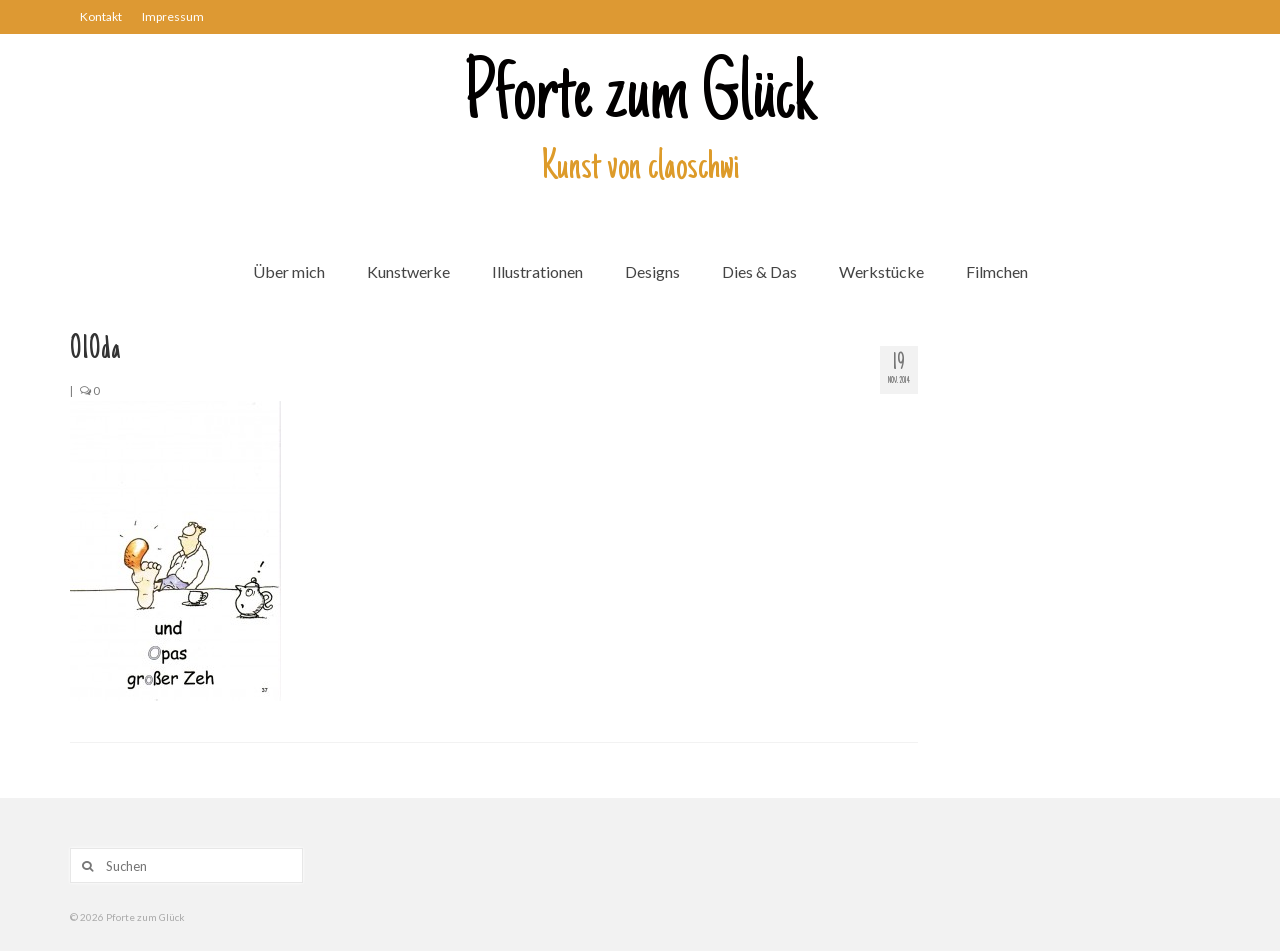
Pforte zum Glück (640, 99)
